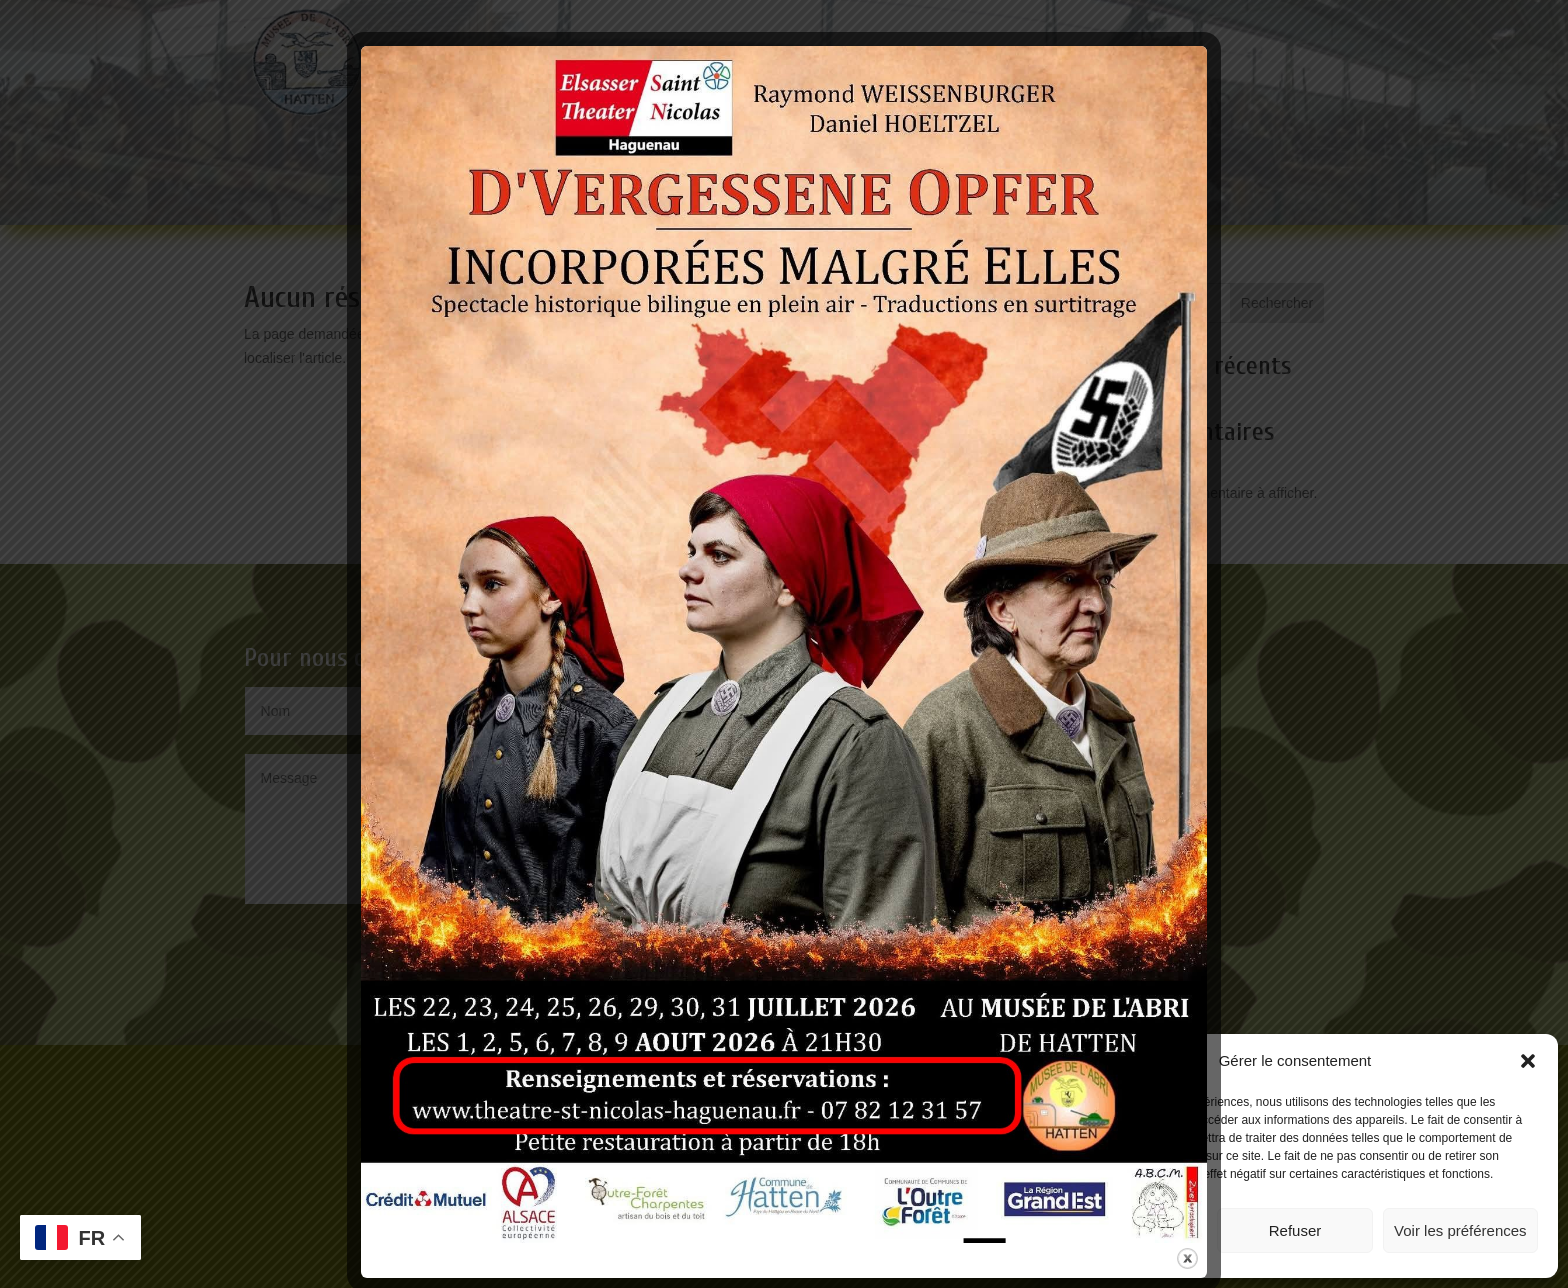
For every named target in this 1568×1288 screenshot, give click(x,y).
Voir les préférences (1460, 1230)
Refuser (1295, 1230)
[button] (1528, 1061)
